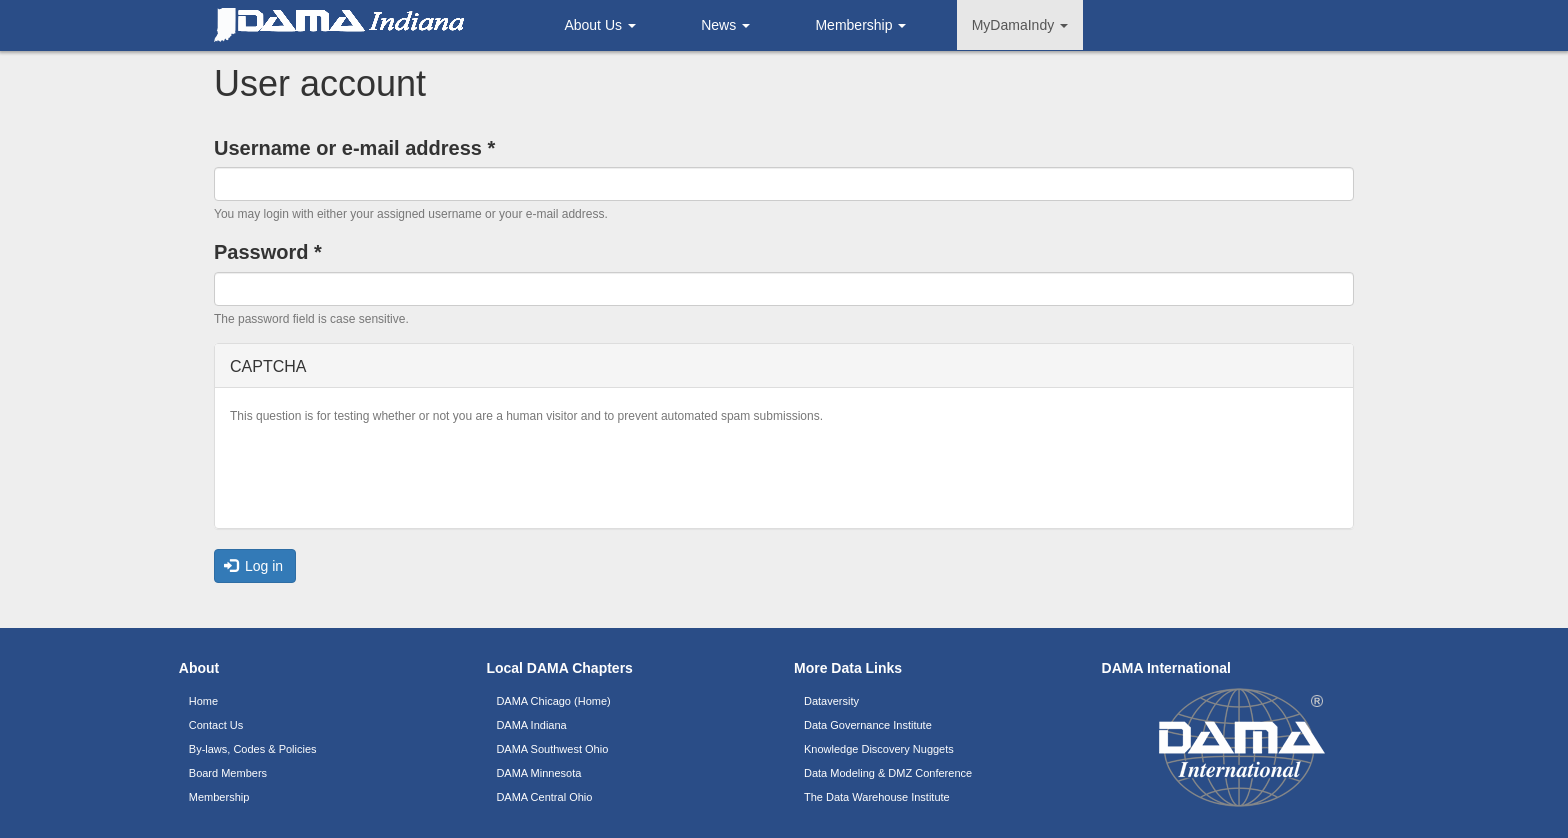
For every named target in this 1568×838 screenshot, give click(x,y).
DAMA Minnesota (538, 773)
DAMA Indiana (531, 725)
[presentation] (382, 474)
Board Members (228, 773)
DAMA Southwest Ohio (552, 749)
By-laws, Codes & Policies (253, 749)
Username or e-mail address (354, 148)
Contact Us (216, 725)
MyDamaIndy (1020, 25)
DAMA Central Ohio (544, 797)
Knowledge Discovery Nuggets (879, 749)
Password (268, 252)
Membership (860, 25)
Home (203, 701)
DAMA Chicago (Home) (553, 701)
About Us (599, 25)
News (725, 25)
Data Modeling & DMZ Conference (888, 773)
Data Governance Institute (868, 725)
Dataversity (831, 701)
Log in (254, 566)
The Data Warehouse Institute (877, 797)
